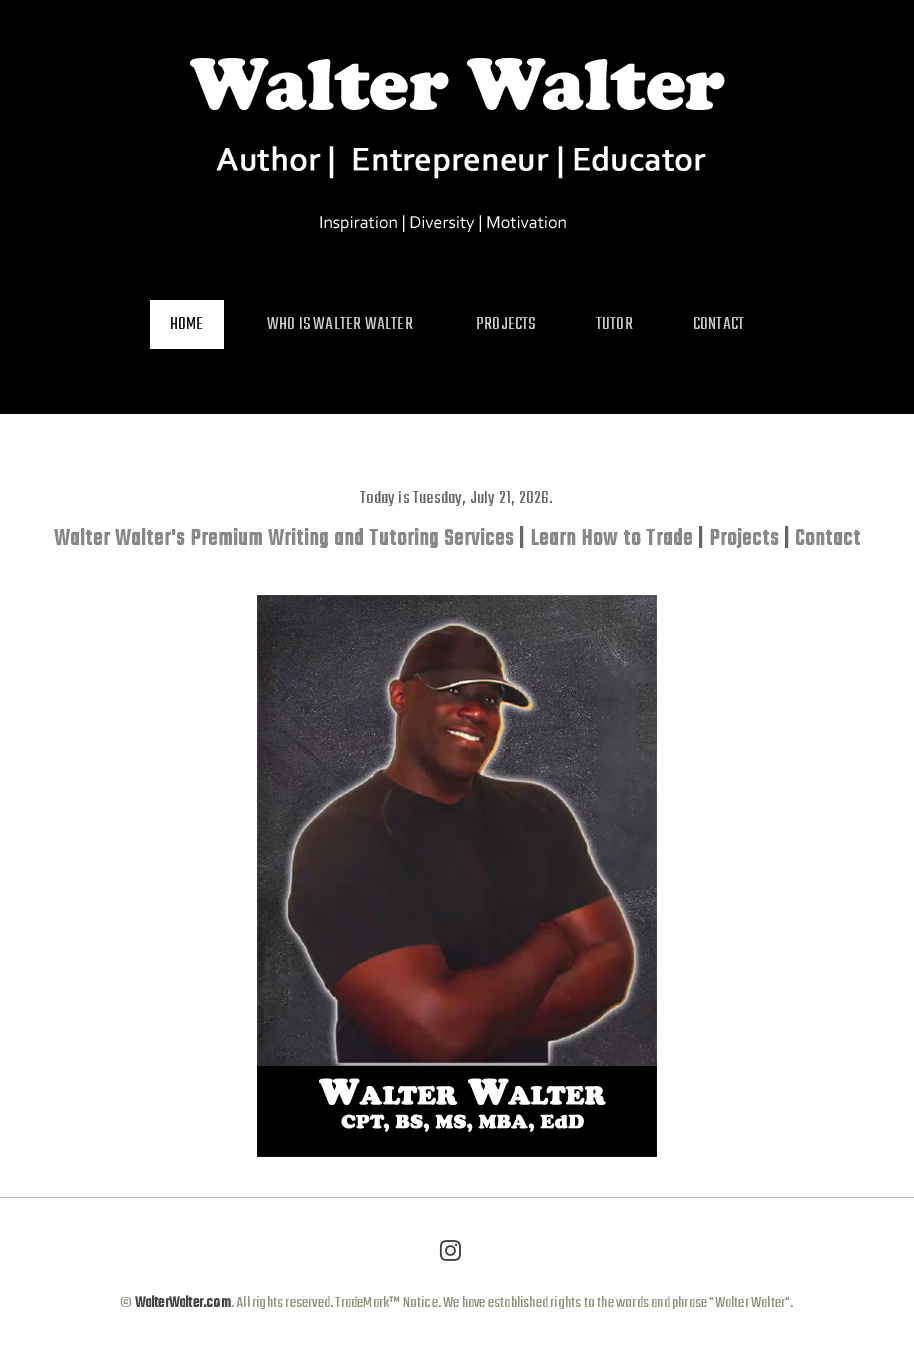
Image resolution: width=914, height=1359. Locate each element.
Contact (828, 539)
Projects (744, 539)
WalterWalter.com (181, 1303)
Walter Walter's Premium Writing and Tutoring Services (284, 539)
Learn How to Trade (611, 539)
